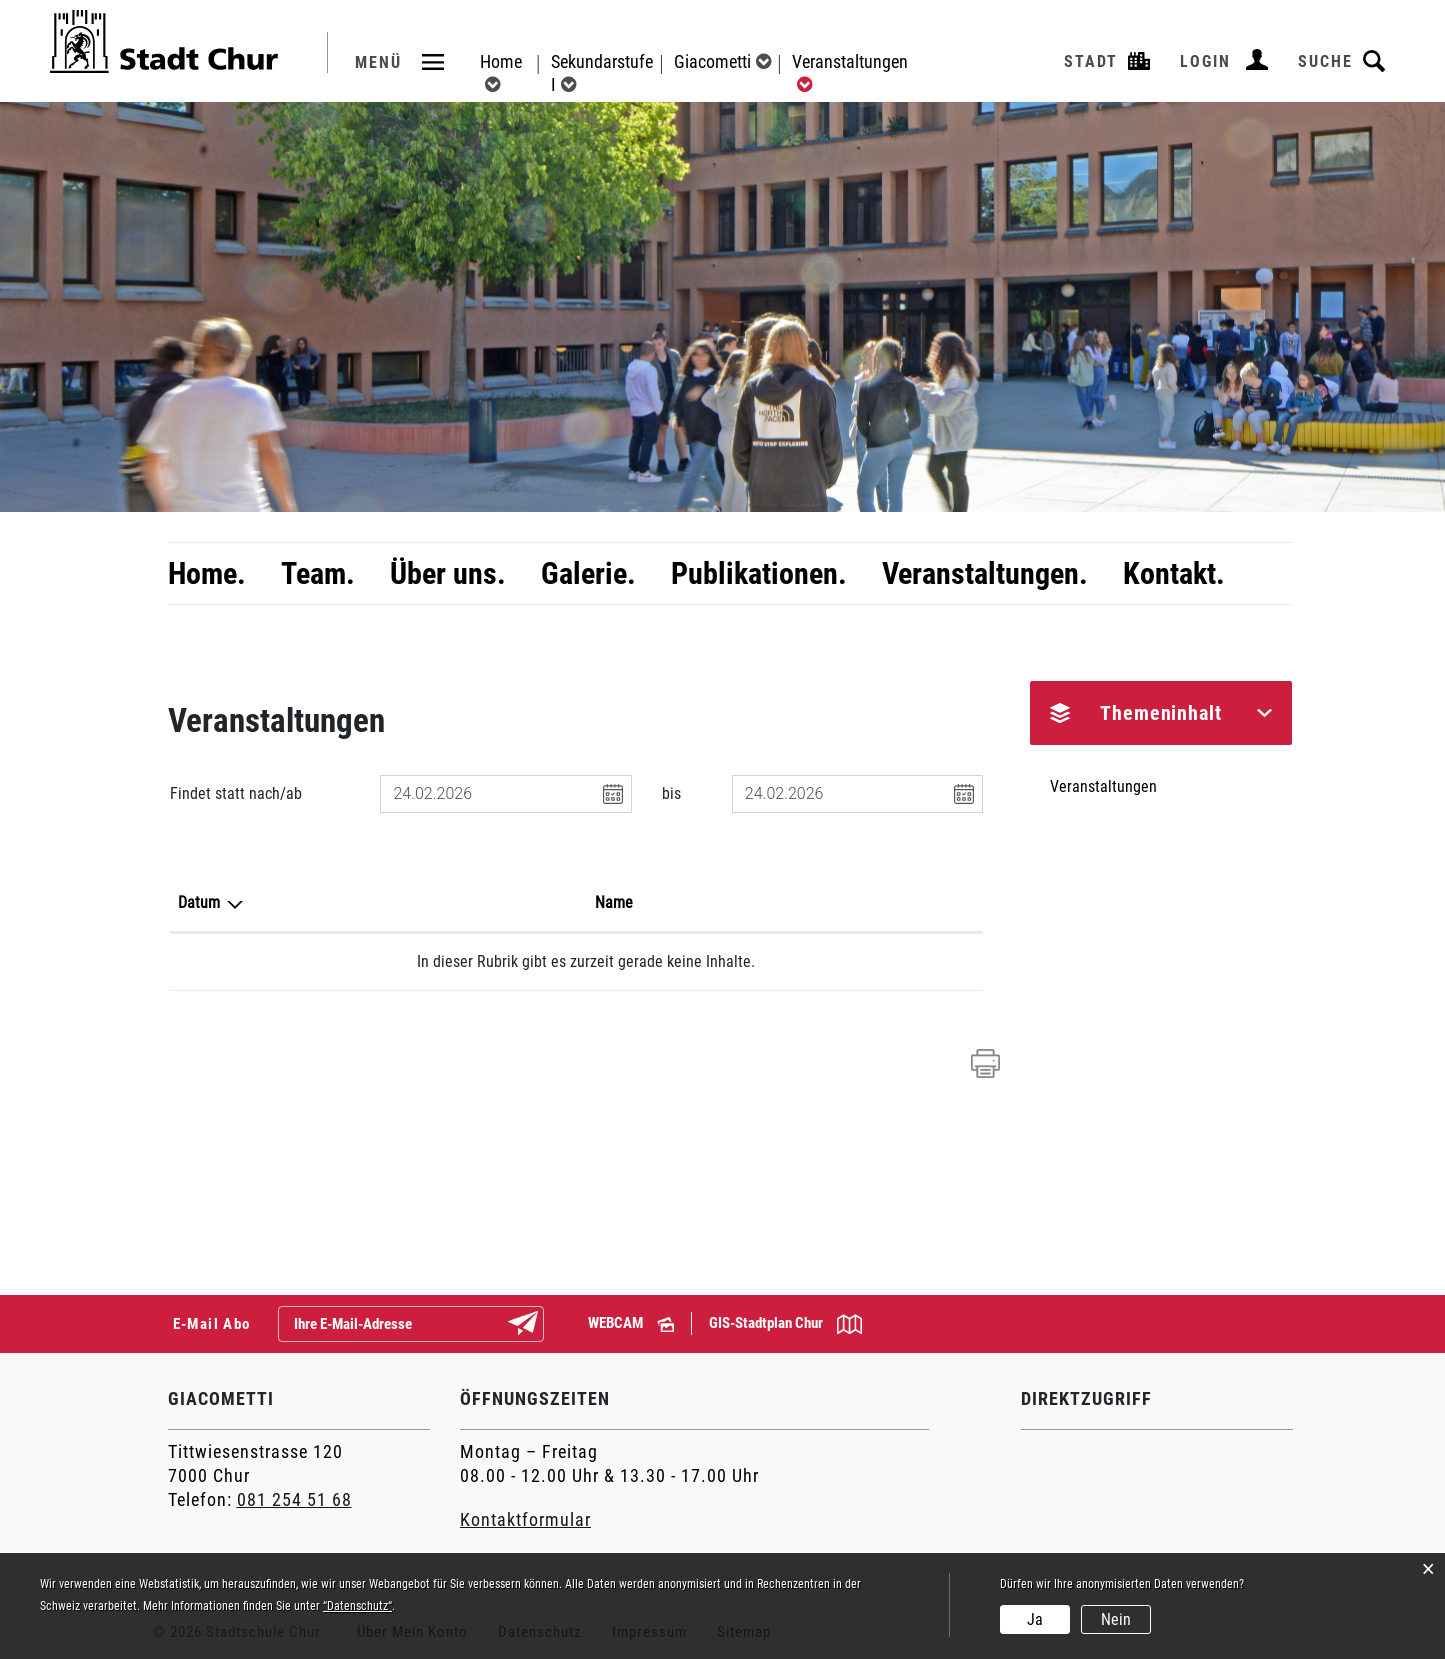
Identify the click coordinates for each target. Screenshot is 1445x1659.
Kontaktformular (525, 1519)
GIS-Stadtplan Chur (785, 1324)
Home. (207, 573)
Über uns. (448, 573)
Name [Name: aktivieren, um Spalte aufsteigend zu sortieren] (375, 902)
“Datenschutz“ (357, 1606)
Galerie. (588, 573)
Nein (1116, 1619)
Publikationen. (759, 573)
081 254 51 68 (294, 1499)
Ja (1035, 1619)
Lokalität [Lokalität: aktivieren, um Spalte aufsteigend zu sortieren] (553, 902)
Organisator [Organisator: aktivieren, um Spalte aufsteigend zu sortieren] (775, 902)
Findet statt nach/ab (236, 793)
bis (671, 793)
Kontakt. (1174, 573)
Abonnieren (539, 1325)
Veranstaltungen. (985, 573)
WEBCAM (631, 1323)
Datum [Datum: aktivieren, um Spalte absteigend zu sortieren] (199, 902)
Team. (318, 573)
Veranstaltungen (1103, 786)
